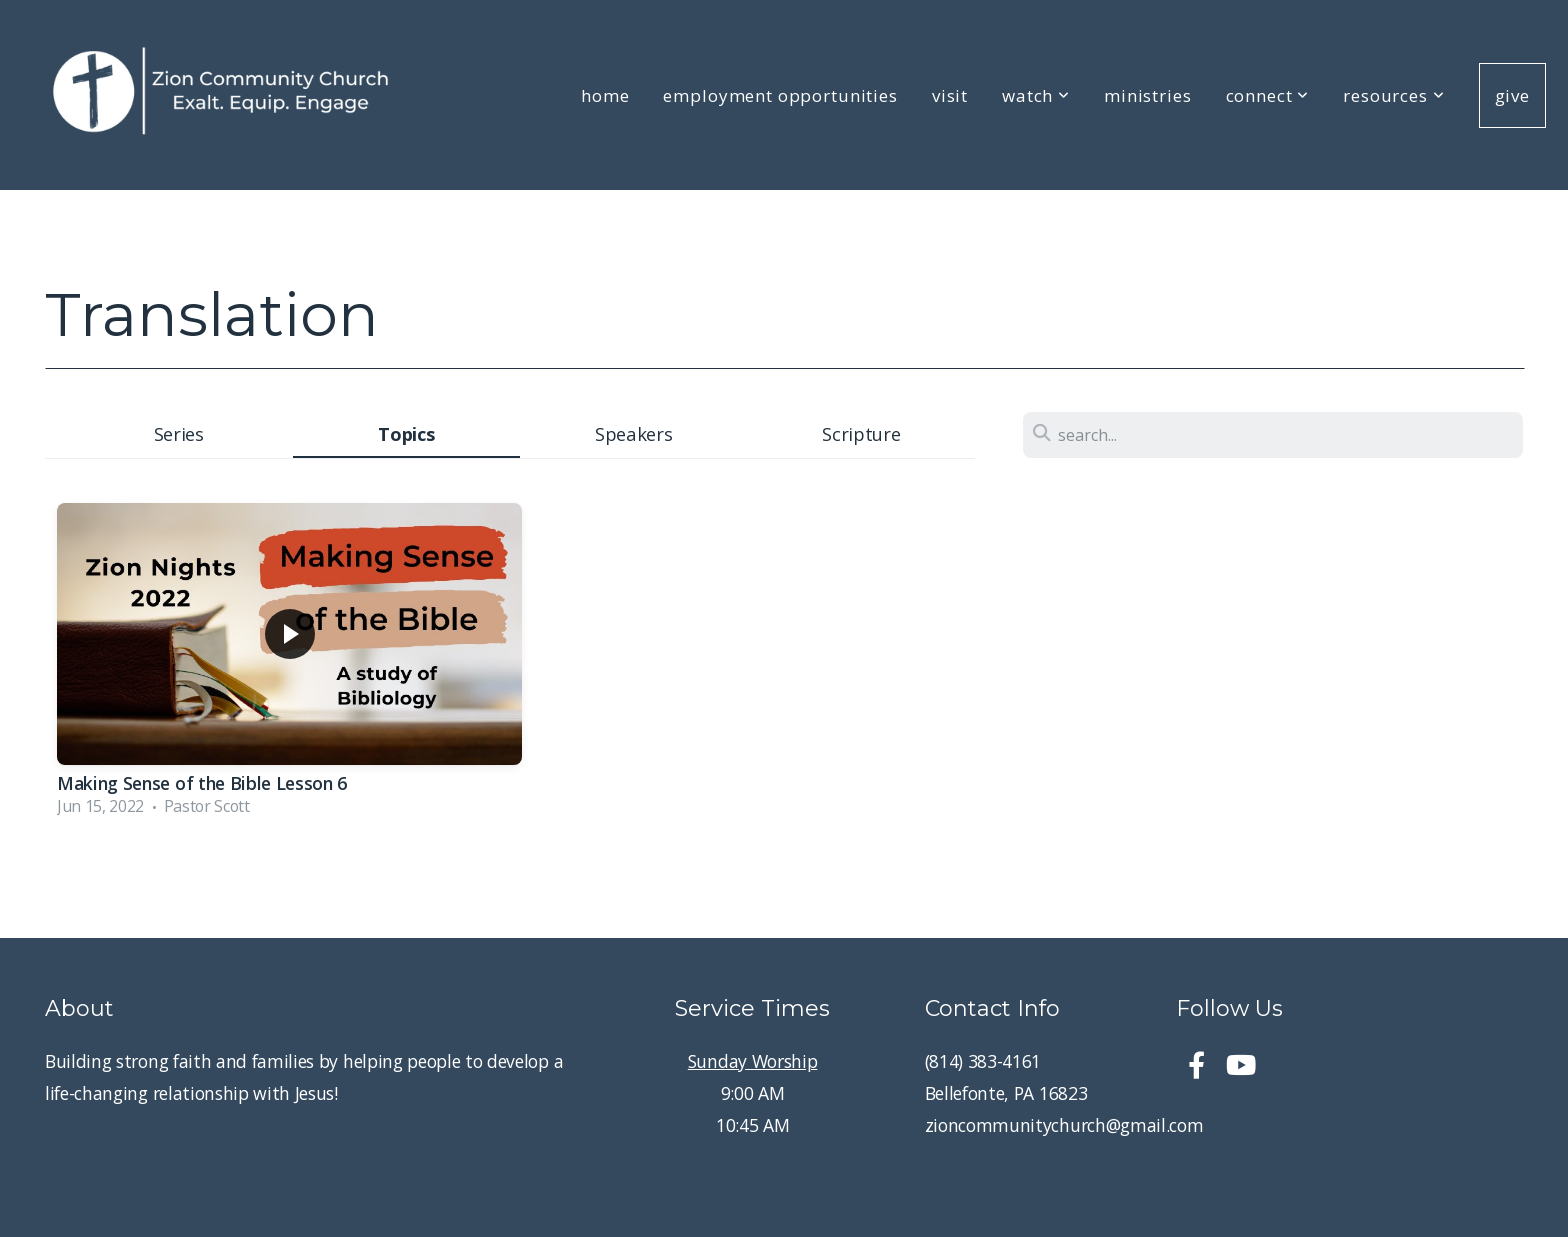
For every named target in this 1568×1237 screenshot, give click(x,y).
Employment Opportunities (780, 95)
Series (179, 433)
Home (605, 95)
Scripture (861, 433)
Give (1512, 95)
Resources (1393, 95)
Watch (1036, 95)
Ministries (1148, 95)
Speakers (633, 433)
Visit (950, 95)
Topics (406, 433)
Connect (1268, 95)
